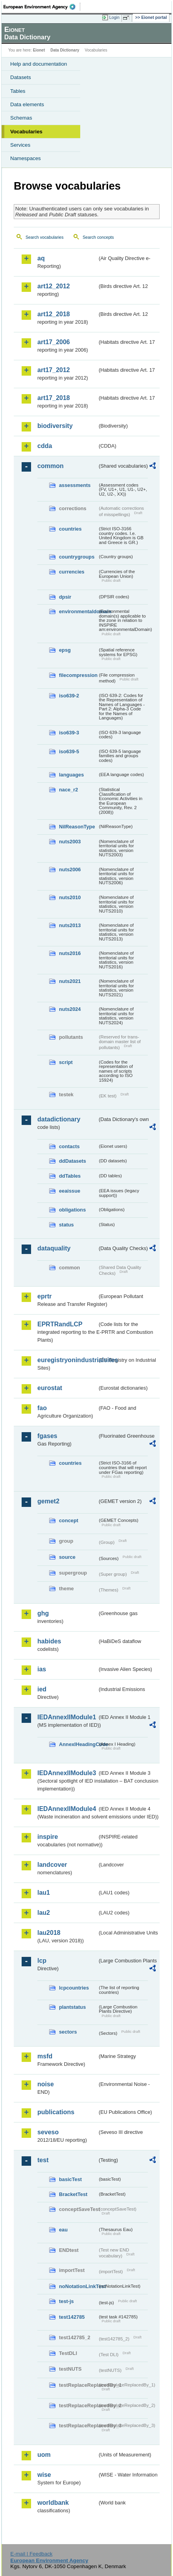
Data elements (27, 104)
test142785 (72, 2317)
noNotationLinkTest (78, 2286)
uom (44, 2454)
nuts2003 (70, 842)
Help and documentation (38, 64)
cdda (44, 446)
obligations (72, 1210)
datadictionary (58, 1119)
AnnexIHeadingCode (78, 1744)
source (67, 1557)
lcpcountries (74, 1988)
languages (71, 775)
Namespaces (25, 158)
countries (70, 529)
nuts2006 (70, 869)
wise (44, 2474)
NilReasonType (77, 827)
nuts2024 (70, 1009)
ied (41, 1689)
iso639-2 (69, 696)
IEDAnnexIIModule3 (66, 1773)
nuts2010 (70, 897)
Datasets (20, 77)
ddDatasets (72, 1161)
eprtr (44, 1296)
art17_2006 (53, 342)
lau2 (43, 1912)
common (50, 466)
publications (55, 2112)
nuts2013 (70, 925)
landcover (52, 1864)
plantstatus (72, 2007)
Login (114, 17)
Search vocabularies (45, 237)
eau (63, 2230)
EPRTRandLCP (60, 1324)
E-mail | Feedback (31, 2554)
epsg (65, 650)
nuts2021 (70, 981)
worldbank (53, 2502)
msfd (44, 2056)
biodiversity (55, 425)
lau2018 (49, 1932)
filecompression (78, 675)
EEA (42, 7)
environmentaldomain (78, 611)
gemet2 (48, 1501)
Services (20, 145)
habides (49, 1641)
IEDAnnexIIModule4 (66, 1808)
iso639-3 (69, 733)
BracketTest (73, 2194)
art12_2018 (53, 314)
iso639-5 (69, 751)
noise (45, 2084)
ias (41, 1669)
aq (41, 258)
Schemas (21, 118)
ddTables (70, 1176)
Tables (18, 91)
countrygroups (76, 557)
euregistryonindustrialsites (67, 1360)
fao (42, 1408)
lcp (41, 1960)
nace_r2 (68, 790)
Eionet (39, 50)
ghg (43, 1613)
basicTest (70, 2179)
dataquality (53, 1248)
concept (68, 1520)
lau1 (43, 1892)
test (42, 2160)
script (66, 1062)
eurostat (49, 1388)
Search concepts (98, 237)
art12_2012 (53, 286)
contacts (69, 1146)
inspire (47, 1836)
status (66, 1225)
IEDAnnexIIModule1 (66, 1717)
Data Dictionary (64, 50)
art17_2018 (53, 398)
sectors (68, 2032)
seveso (48, 2132)
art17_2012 (53, 370)
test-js (66, 2301)
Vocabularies (26, 132)
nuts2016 (70, 953)
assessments (74, 485)
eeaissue (69, 1191)
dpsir (65, 597)
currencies (72, 572)
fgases (47, 1436)
